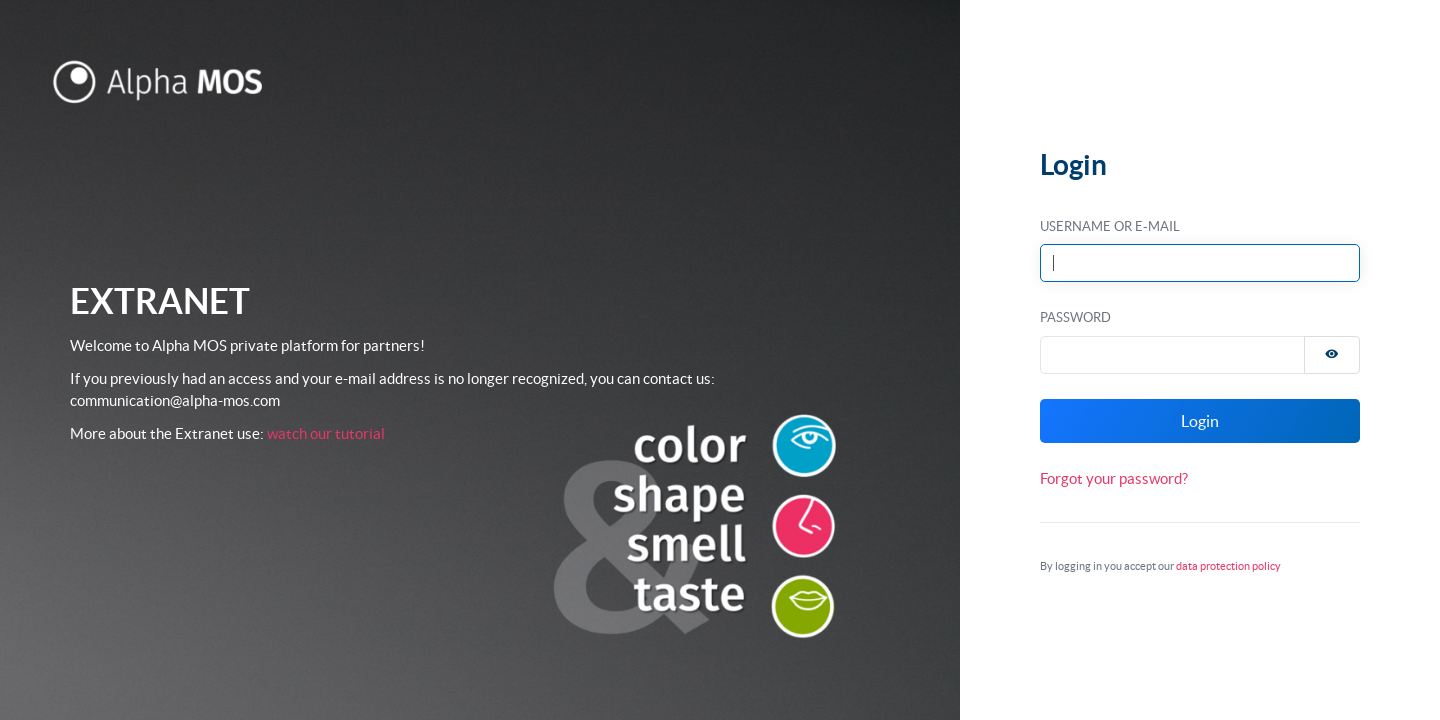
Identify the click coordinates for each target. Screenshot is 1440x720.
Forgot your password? (1114, 478)
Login (1200, 421)
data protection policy (1228, 566)
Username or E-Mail (1110, 226)
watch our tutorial (326, 433)
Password (1075, 317)
